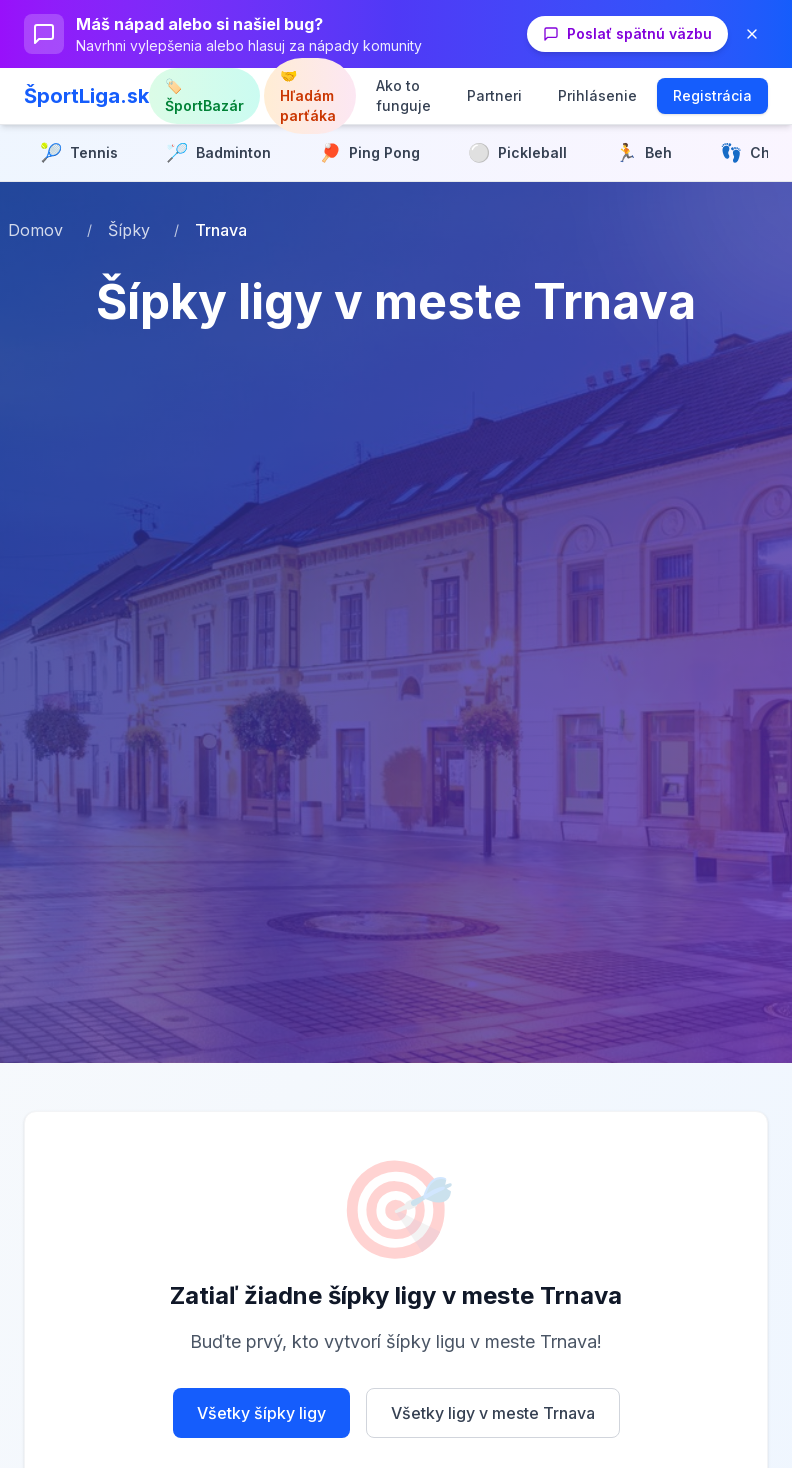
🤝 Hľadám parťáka (308, 95)
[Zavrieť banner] (752, 34)
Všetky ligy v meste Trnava (493, 1413)
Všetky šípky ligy (261, 1413)
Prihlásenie (597, 95)
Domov (35, 230)
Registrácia (712, 95)
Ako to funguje (403, 95)
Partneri (494, 95)
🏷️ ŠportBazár (204, 95)
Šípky (129, 230)
